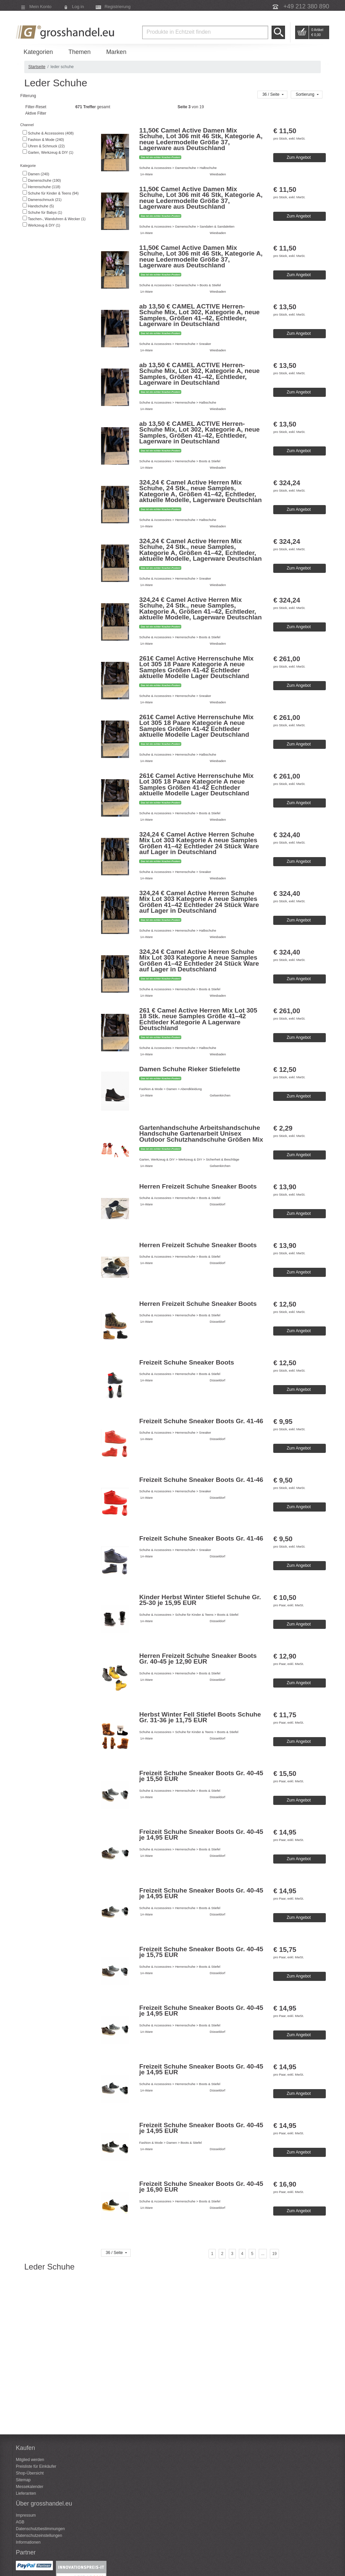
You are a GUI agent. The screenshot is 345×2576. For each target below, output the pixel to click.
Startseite (36, 66)
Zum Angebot (299, 157)
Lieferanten (26, 2493)
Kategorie (27, 166)
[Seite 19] (274, 2253)
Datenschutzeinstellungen (39, 2535)
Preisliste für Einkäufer (36, 2466)
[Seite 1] (212, 2253)
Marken (116, 52)
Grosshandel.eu (66, 32)
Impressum (26, 2515)
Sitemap (23, 2480)
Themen (79, 52)
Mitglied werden (30, 2459)
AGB (20, 2522)
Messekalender (29, 2486)
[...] (263, 2253)
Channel (26, 125)
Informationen (28, 2542)
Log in (78, 6)
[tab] (57, 125)
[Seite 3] (232, 2253)
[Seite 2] (222, 2253)
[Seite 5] (252, 2253)
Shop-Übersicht (30, 2473)
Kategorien (38, 52)
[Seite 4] (242, 2253)
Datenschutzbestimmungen (40, 2528)
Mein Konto (40, 6)
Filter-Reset (35, 107)
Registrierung (117, 6)
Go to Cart (302, 32)
